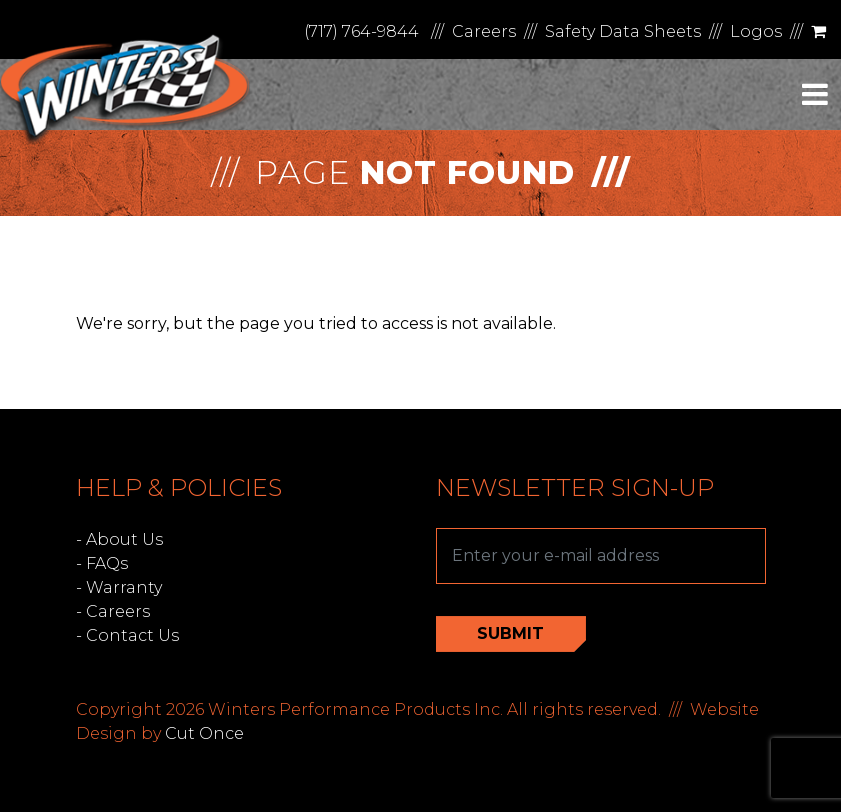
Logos (756, 31)
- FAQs (102, 563)
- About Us (119, 539)
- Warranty (119, 587)
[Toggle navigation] (815, 94)
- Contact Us (127, 635)
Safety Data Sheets (623, 31)
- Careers (113, 611)
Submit (510, 633)
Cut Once (204, 733)
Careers (484, 31)
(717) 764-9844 (361, 31)
